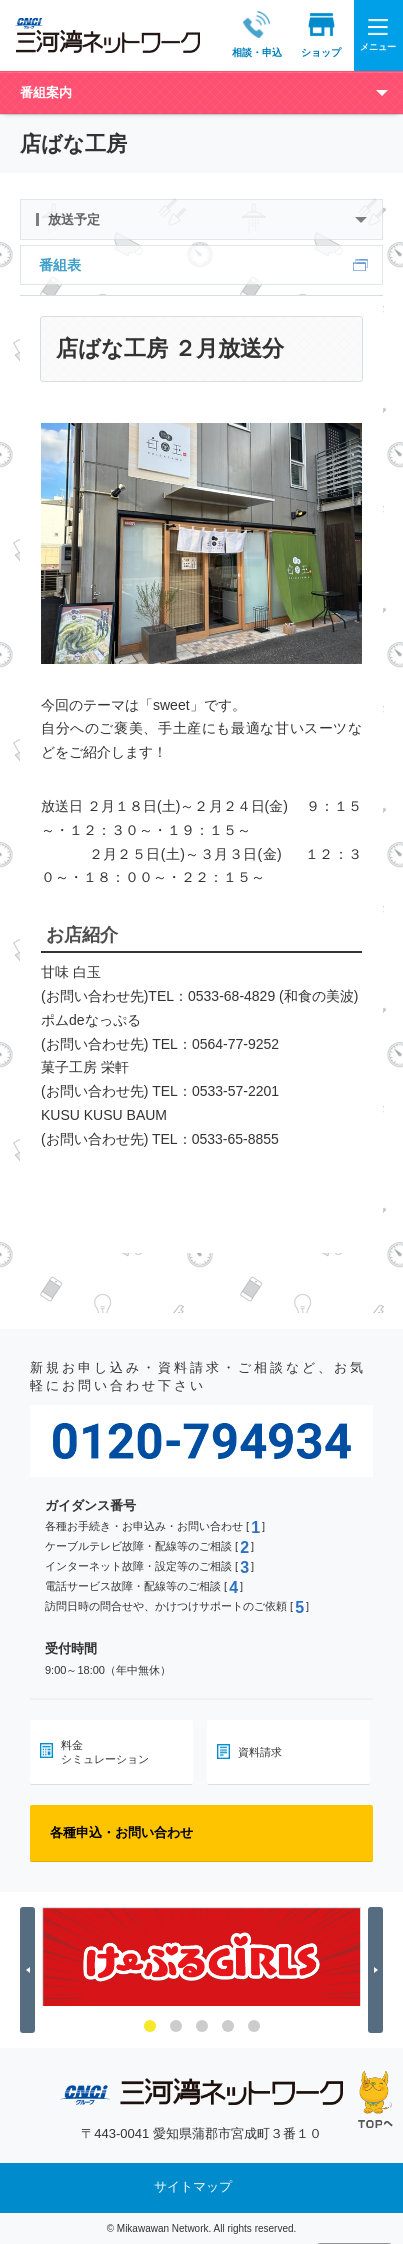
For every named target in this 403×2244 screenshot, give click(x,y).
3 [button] (202, 2026)
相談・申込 (238, 34)
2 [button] (176, 2026)
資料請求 (260, 1752)
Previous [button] (30, 1969)
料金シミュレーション (105, 1752)
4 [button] (228, 2026)
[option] (201, 1957)
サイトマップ (193, 2186)
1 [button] (150, 2026)
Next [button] (378, 1969)
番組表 (60, 265)
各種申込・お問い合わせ (121, 1832)
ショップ (302, 34)
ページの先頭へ (375, 2099)
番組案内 (46, 92)
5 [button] (254, 2026)
